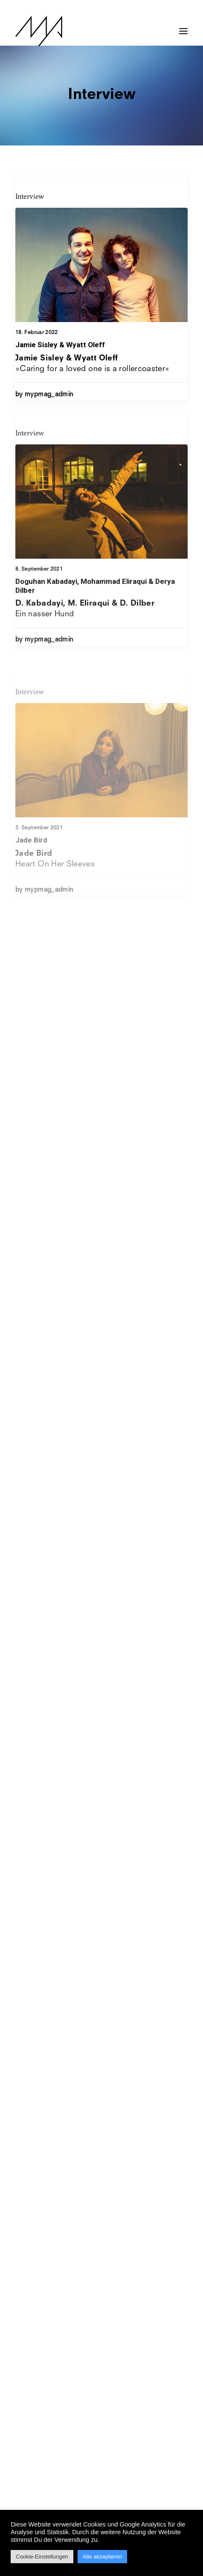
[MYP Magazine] (38, 31)
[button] (183, 27)
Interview (29, 196)
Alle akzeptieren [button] (102, 2556)
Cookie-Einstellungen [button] (42, 2556)
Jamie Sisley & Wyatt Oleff (60, 344)
